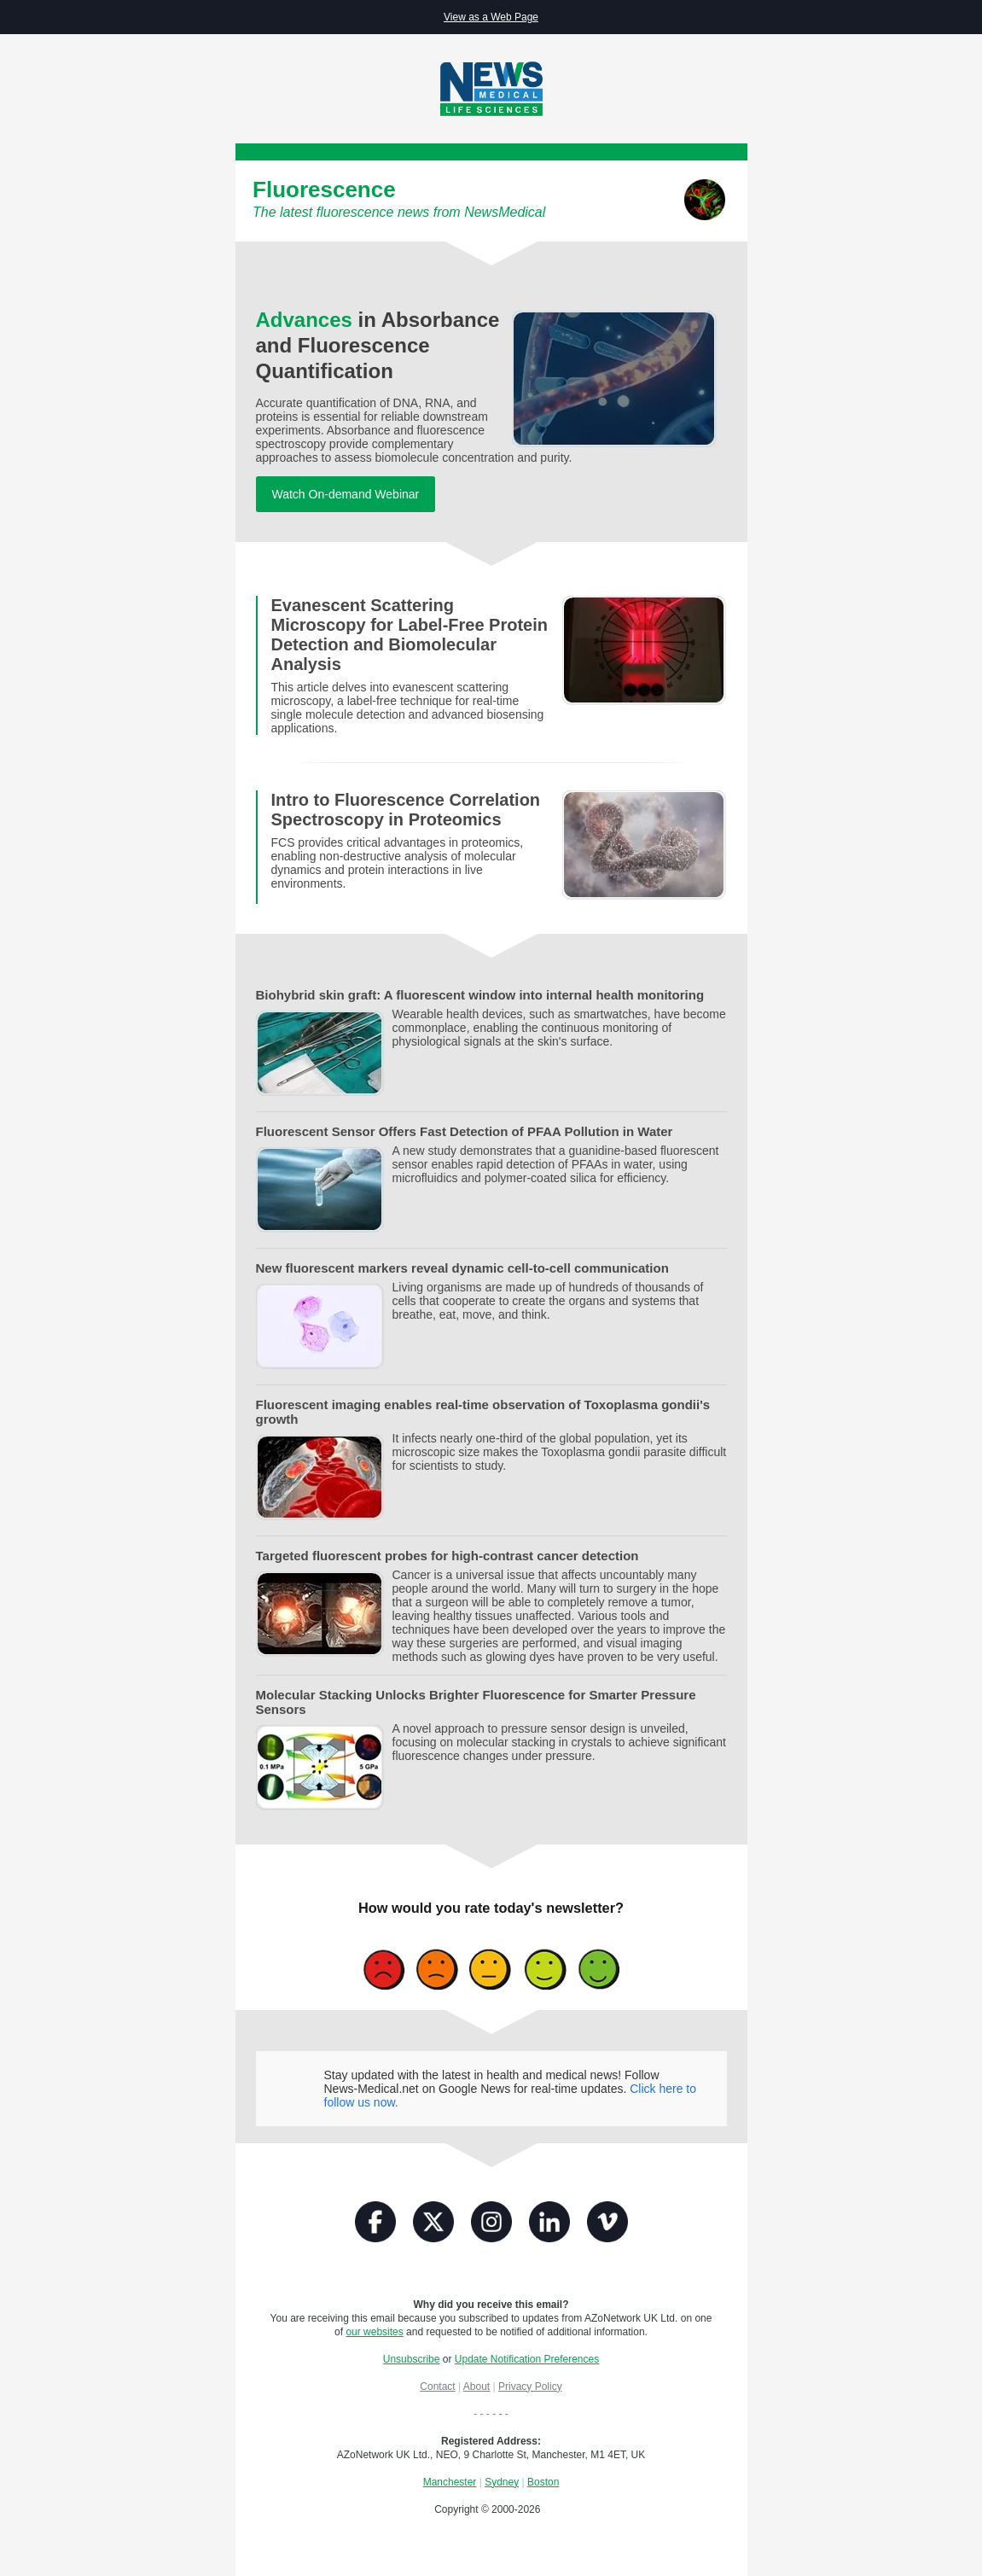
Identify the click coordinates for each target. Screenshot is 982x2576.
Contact (437, 2386)
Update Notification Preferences (527, 2359)
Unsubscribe (411, 2359)
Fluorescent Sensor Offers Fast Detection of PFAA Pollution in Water (464, 1131)
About (476, 2386)
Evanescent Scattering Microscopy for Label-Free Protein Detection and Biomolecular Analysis (409, 634)
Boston (543, 2482)
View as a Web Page (491, 17)
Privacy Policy (530, 2386)
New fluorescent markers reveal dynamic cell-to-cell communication (462, 1268)
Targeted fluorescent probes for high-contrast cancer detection (447, 1555)
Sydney (502, 2482)
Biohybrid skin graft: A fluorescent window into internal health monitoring (480, 995)
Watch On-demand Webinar (346, 494)
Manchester (450, 2482)
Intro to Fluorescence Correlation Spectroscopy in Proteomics (405, 809)
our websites (374, 2332)
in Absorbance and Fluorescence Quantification (378, 345)
